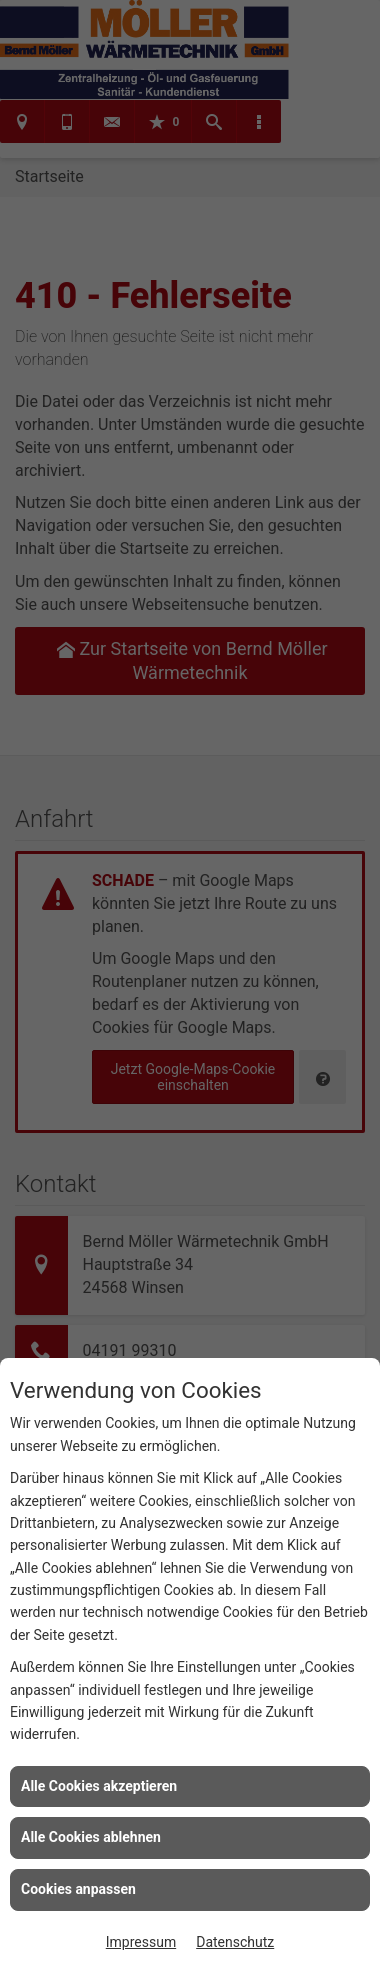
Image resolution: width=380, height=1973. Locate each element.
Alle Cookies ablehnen (91, 1837)
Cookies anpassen (78, 1889)
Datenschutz (235, 1942)
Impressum (141, 1942)
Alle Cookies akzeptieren (99, 1786)
